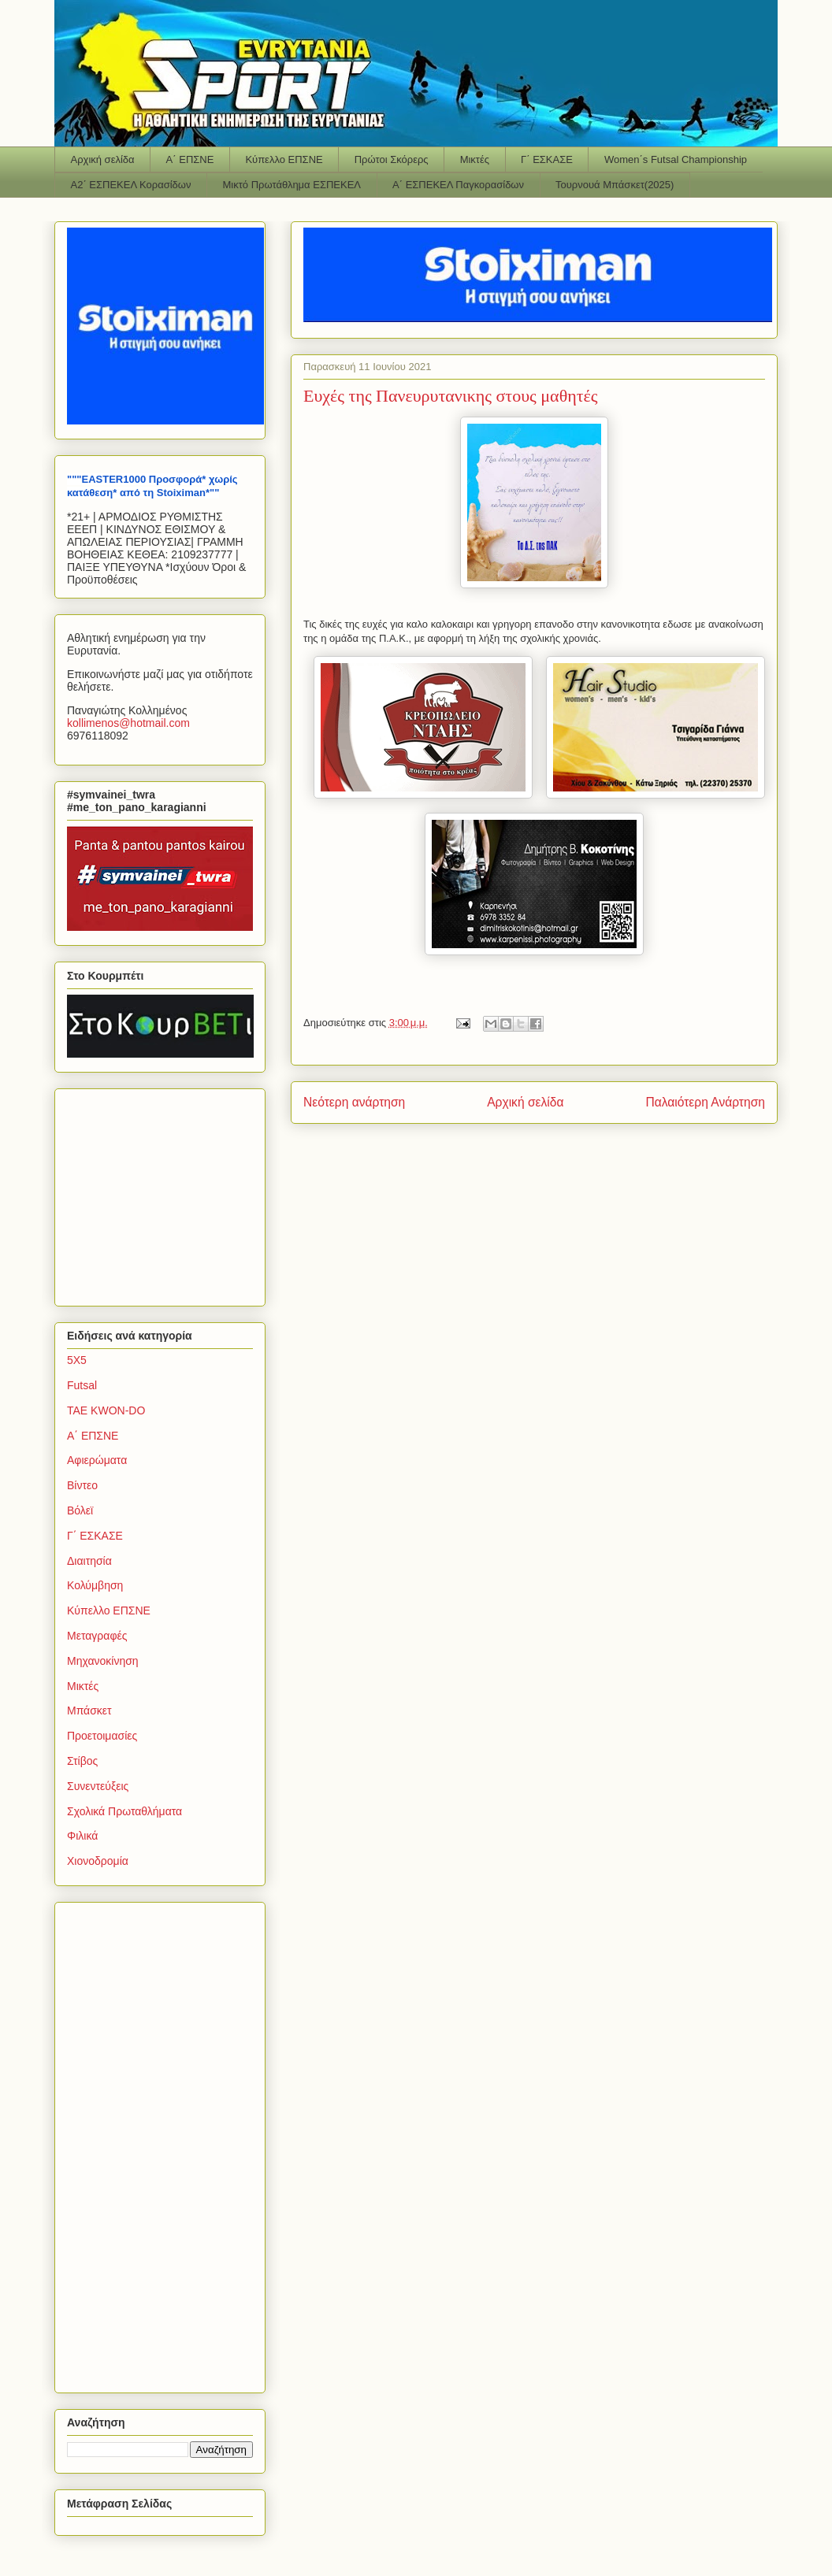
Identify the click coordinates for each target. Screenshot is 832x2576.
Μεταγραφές (97, 1635)
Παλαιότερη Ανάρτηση (705, 1102)
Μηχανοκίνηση (103, 1661)
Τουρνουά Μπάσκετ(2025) (614, 185)
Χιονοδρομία (97, 1861)
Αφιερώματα (97, 1460)
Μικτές (474, 159)
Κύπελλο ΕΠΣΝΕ (283, 159)
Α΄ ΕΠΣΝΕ (190, 159)
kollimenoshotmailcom (128, 723)
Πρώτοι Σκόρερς (392, 159)
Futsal (82, 1385)
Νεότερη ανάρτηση (354, 1102)
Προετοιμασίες (102, 1735)
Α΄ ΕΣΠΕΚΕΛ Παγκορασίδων (458, 185)
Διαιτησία (89, 1561)
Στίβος (82, 1761)
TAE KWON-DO (106, 1410)
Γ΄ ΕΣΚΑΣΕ (547, 159)
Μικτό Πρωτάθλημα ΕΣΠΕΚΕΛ (291, 185)
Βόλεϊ (80, 1510)
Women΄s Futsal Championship (675, 159)
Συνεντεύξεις (97, 1786)
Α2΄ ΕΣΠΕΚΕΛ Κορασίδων (131, 185)
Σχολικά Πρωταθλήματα (124, 1811)
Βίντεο (82, 1485)
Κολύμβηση (95, 1585)
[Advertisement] (165, 1193)
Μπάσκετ (89, 1710)
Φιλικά (82, 1835)
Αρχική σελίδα (103, 159)
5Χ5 (77, 1360)
